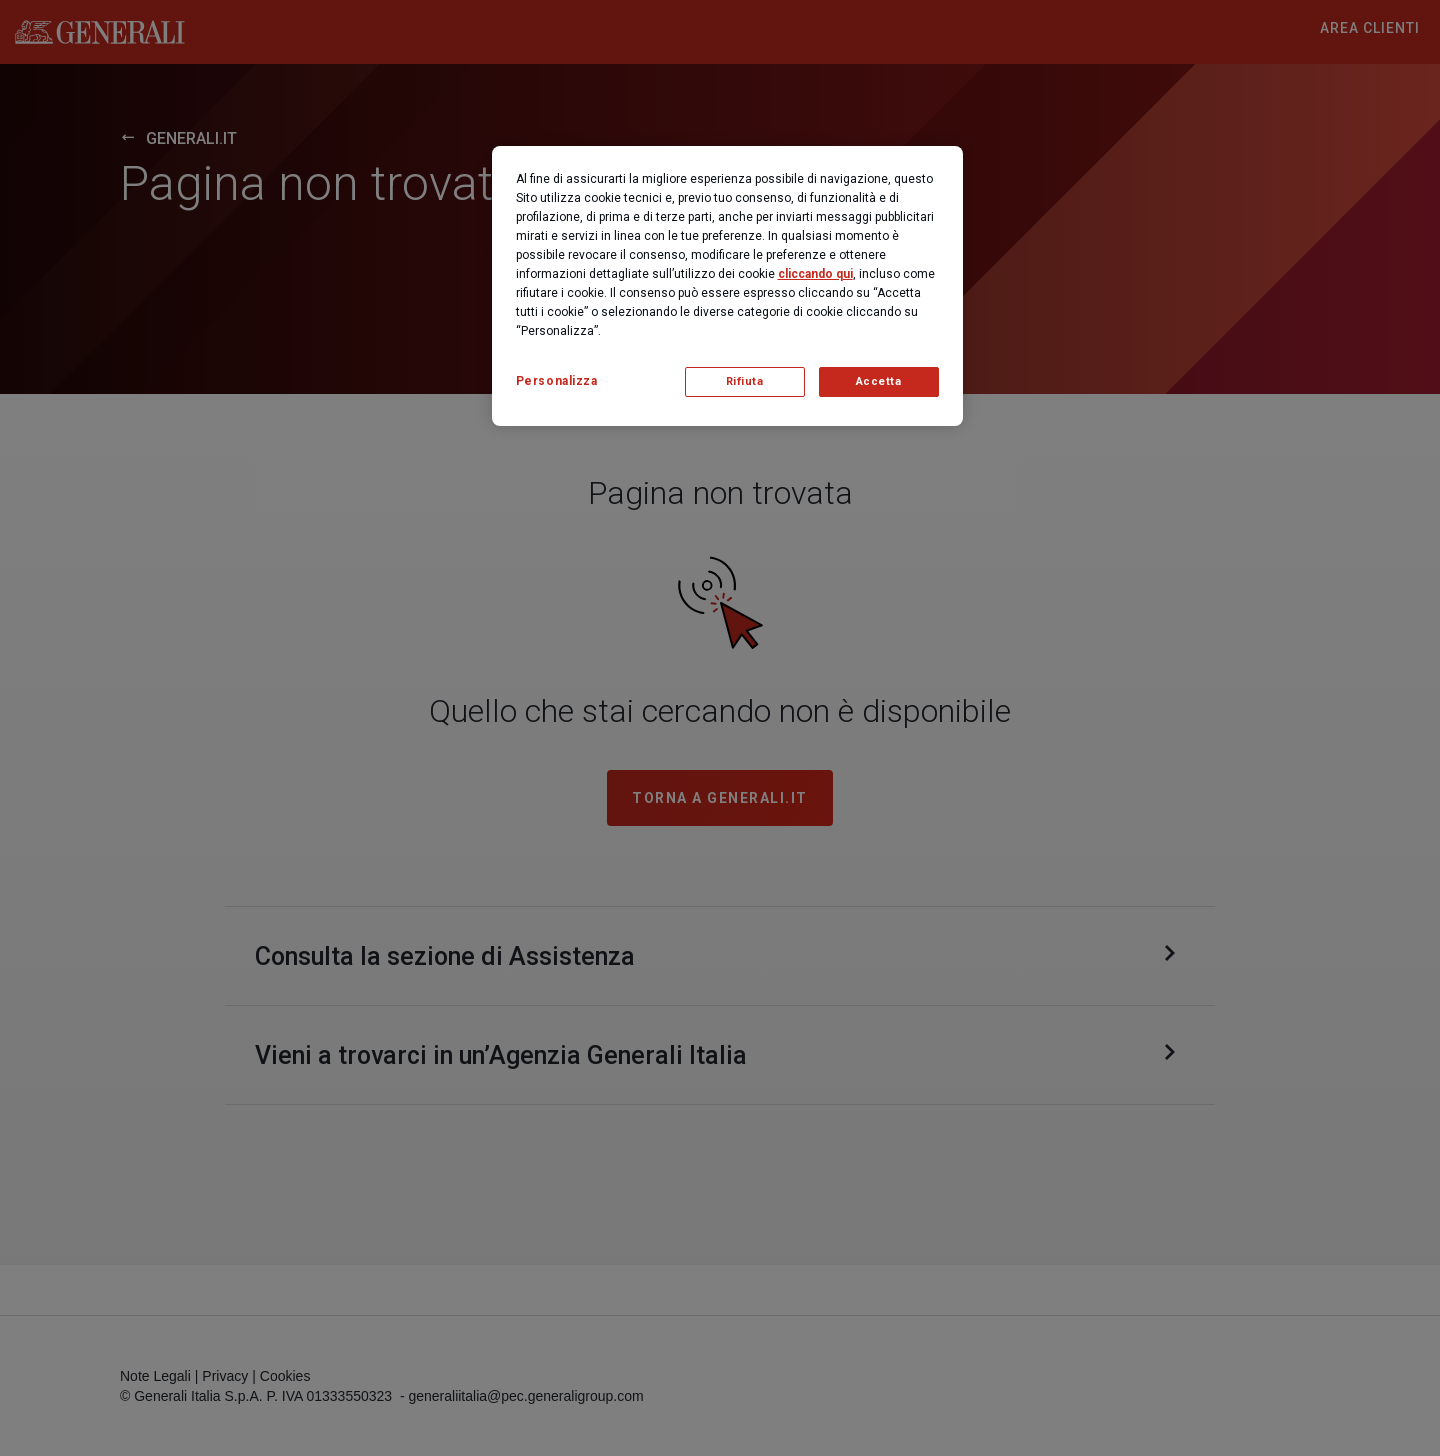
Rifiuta (745, 381)
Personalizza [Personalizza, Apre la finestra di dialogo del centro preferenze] (557, 381)
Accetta (879, 381)
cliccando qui (815, 274)
